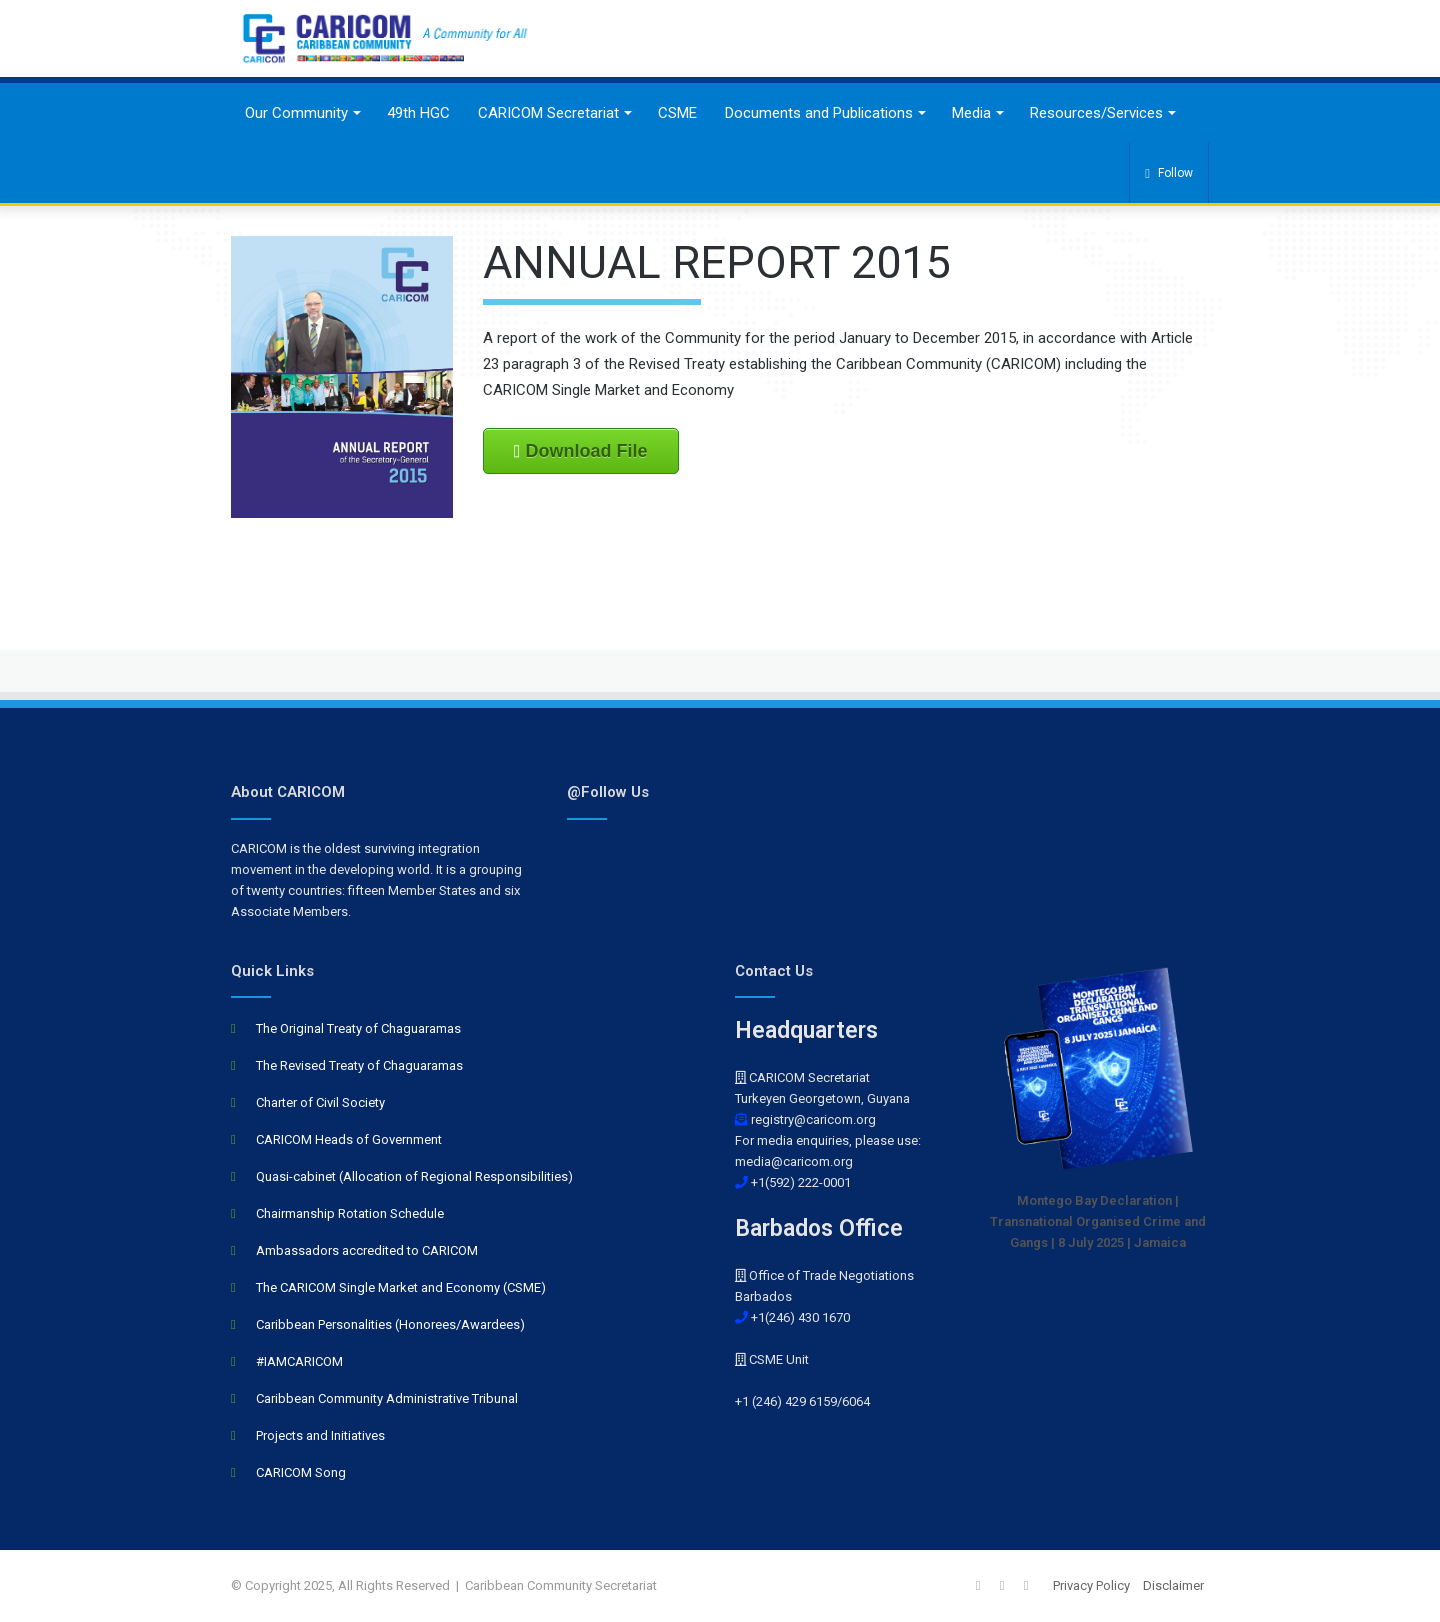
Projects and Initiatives (320, 1435)
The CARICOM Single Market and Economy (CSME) (401, 1287)
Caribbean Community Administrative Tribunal (387, 1398)
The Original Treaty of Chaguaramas (358, 1028)
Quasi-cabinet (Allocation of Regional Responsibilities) (414, 1176)
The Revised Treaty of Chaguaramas (359, 1065)
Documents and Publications (819, 113)
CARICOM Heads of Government (349, 1139)
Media (971, 113)
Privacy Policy (1091, 1585)
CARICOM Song (301, 1472)
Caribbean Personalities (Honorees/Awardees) (390, 1324)
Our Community (296, 113)
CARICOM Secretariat (548, 113)
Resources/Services (1096, 113)
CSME (677, 113)
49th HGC (418, 113)
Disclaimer (1173, 1585)
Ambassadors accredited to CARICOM (367, 1250)
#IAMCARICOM (299, 1361)
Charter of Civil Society (320, 1102)
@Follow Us (608, 792)
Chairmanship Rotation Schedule (350, 1213)
